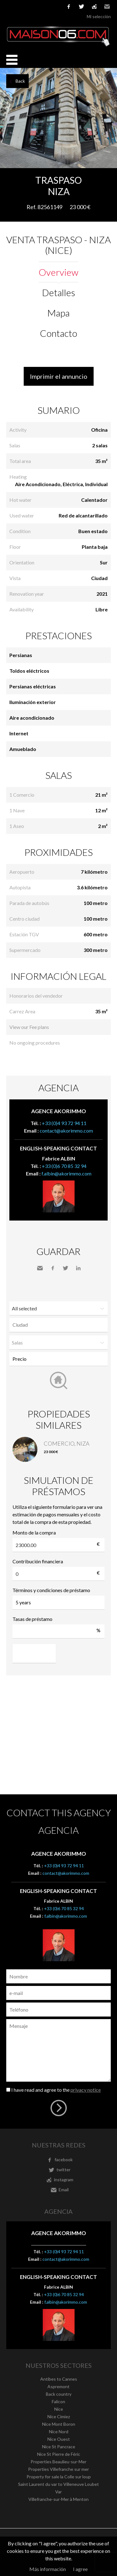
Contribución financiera (37, 1561)
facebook (69, 7)
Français (9, 6)
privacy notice (86, 2090)
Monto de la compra (34, 1532)
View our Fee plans (29, 1027)
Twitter (66, 1268)
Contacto (58, 333)
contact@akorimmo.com (66, 1131)
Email (107, 7)
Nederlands (47, 6)
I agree (80, 2569)
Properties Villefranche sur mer (58, 2469)
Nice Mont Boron (58, 2424)
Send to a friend (40, 1268)
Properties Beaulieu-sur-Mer (58, 2461)
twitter (81, 7)
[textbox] (60, 1325)
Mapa (58, 312)
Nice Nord (58, 2431)
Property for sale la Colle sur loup (59, 2476)
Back (20, 81)
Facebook (53, 1268)
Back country (58, 2394)
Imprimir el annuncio (58, 376)
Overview (58, 272)
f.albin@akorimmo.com (66, 1173)
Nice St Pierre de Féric (58, 2454)
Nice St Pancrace (58, 2446)
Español (28, 6)
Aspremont (58, 2386)
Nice (58, 2409)
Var (58, 2491)
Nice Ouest (58, 2439)
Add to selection (113, 175)
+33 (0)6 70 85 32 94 (64, 1166)
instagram (94, 7)
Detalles (58, 292)
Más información (47, 2569)
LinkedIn (78, 1268)
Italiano (37, 6)
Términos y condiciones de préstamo (51, 1590)
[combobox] (58, 1325)
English (19, 6)
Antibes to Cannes (58, 2379)
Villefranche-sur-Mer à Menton (58, 2499)
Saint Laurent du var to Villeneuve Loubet (58, 2484)
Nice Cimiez (58, 2416)
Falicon (58, 2401)
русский (56, 6)
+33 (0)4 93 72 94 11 (64, 1123)
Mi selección (99, 16)
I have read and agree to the (56, 2090)
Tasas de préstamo (32, 1619)
